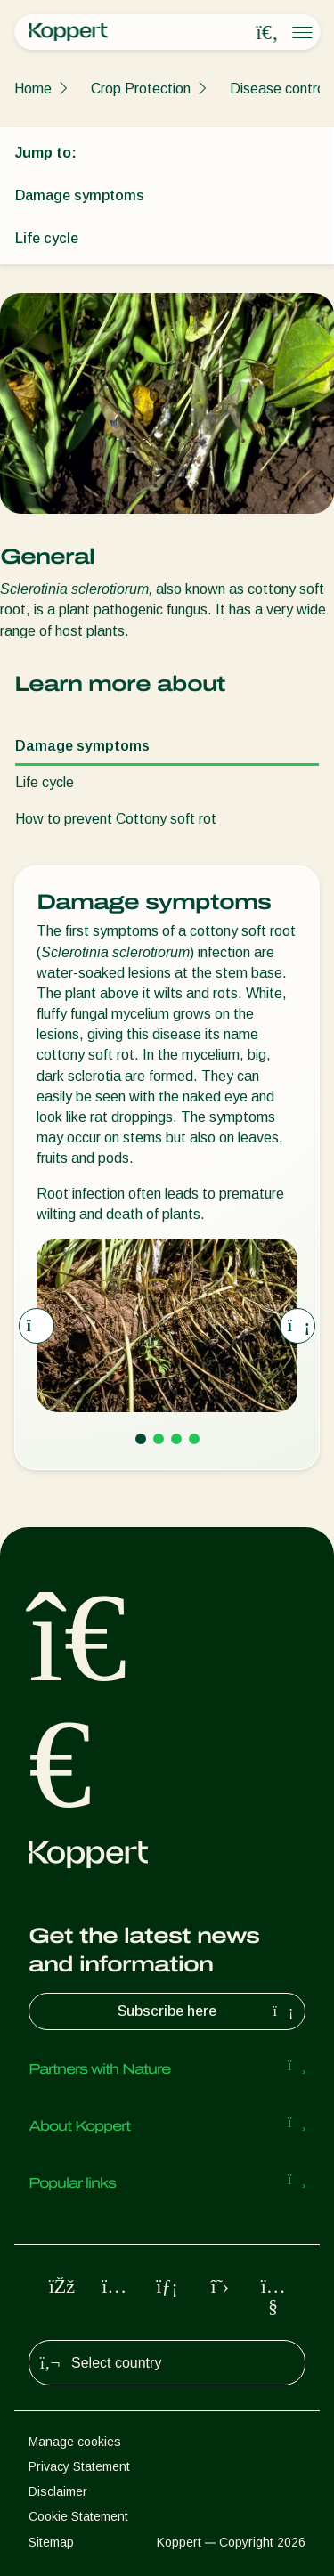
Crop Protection (141, 88)
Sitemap (51, 2542)
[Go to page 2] (158, 1439)
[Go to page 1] (140, 1439)
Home (33, 88)
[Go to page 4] (194, 1439)
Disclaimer (58, 2491)
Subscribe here (207, 2011)
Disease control (279, 88)
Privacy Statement (79, 2466)
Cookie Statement (78, 2516)
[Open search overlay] (267, 33)
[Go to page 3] (176, 1439)
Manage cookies (75, 2441)
